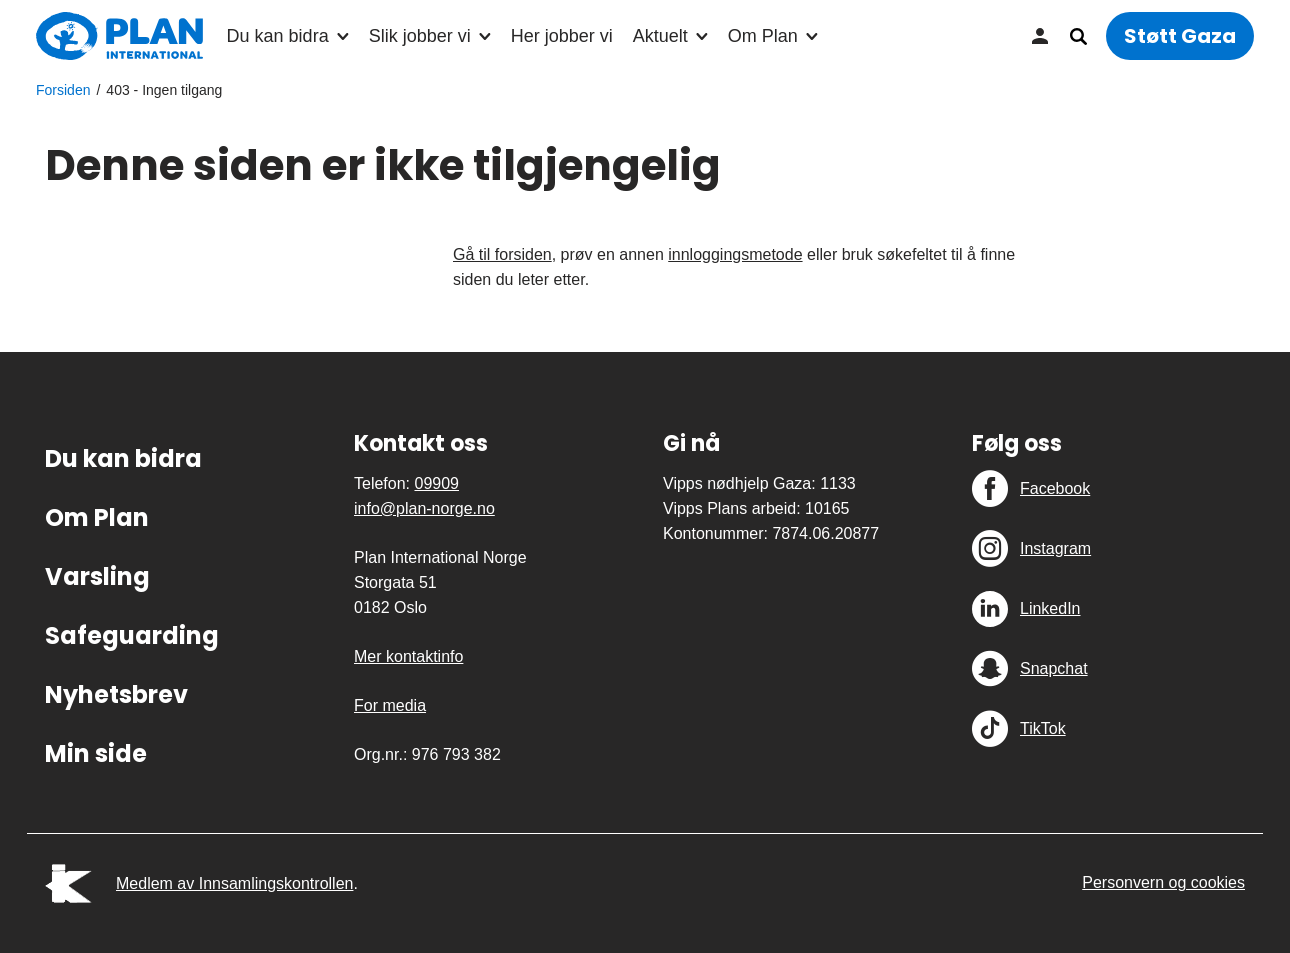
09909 (436, 483)
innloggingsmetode (735, 254)
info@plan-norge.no (424, 508)
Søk (1078, 36)
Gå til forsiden (502, 254)
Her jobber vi (562, 36)
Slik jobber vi (420, 36)
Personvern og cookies (1163, 882)
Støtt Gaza (1180, 36)
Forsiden (63, 90)
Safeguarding (132, 635)
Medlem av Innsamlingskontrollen (234, 883)
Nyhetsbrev (116, 694)
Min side (1040, 36)
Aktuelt (660, 36)
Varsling (97, 576)
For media (390, 705)
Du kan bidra (278, 36)
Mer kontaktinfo (408, 656)
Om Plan (763, 36)
